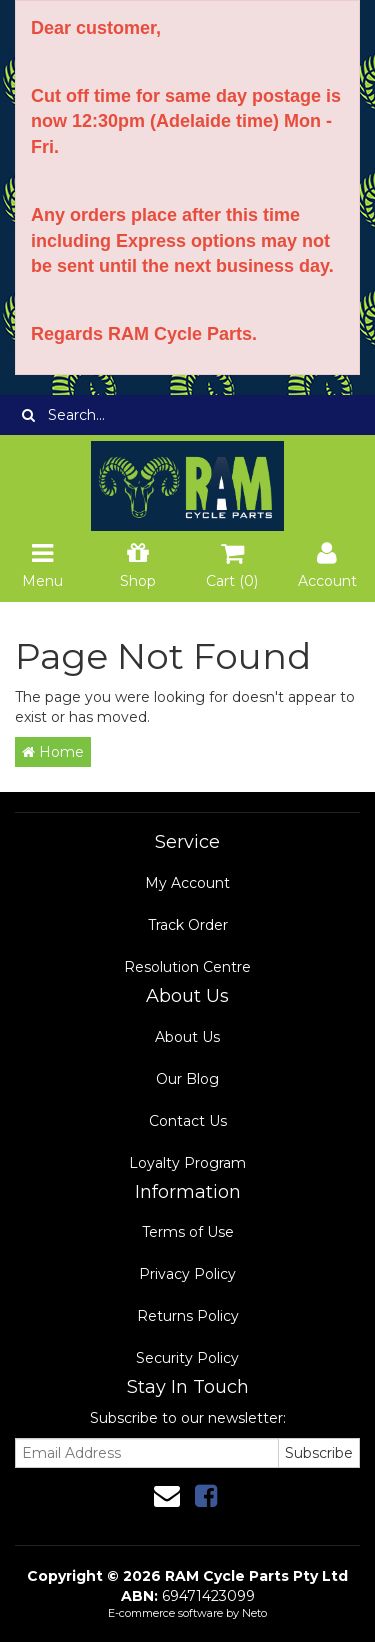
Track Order (188, 925)
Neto (254, 1613)
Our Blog (187, 1079)
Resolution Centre (187, 967)
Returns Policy (188, 1316)
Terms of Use (188, 1232)
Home (53, 752)
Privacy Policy (187, 1274)
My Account (187, 883)
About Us (187, 1037)
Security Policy (187, 1358)
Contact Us (188, 1121)
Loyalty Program (187, 1163)
